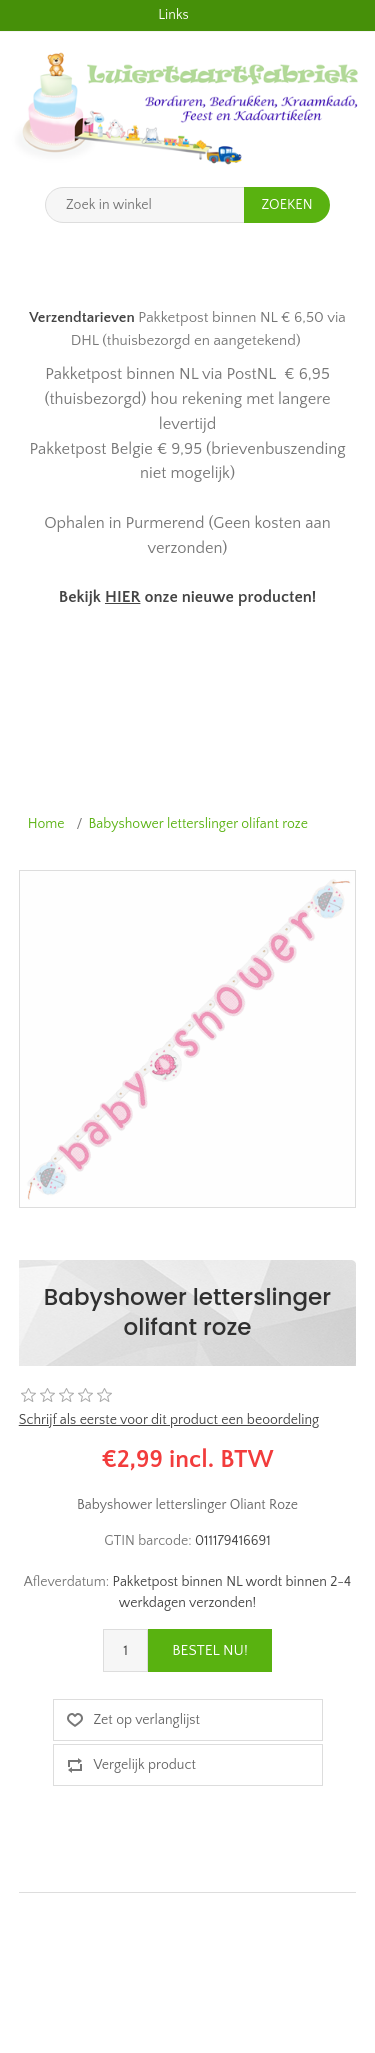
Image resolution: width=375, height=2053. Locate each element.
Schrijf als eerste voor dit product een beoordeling (169, 1420)
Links (173, 15)
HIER (122, 597)
